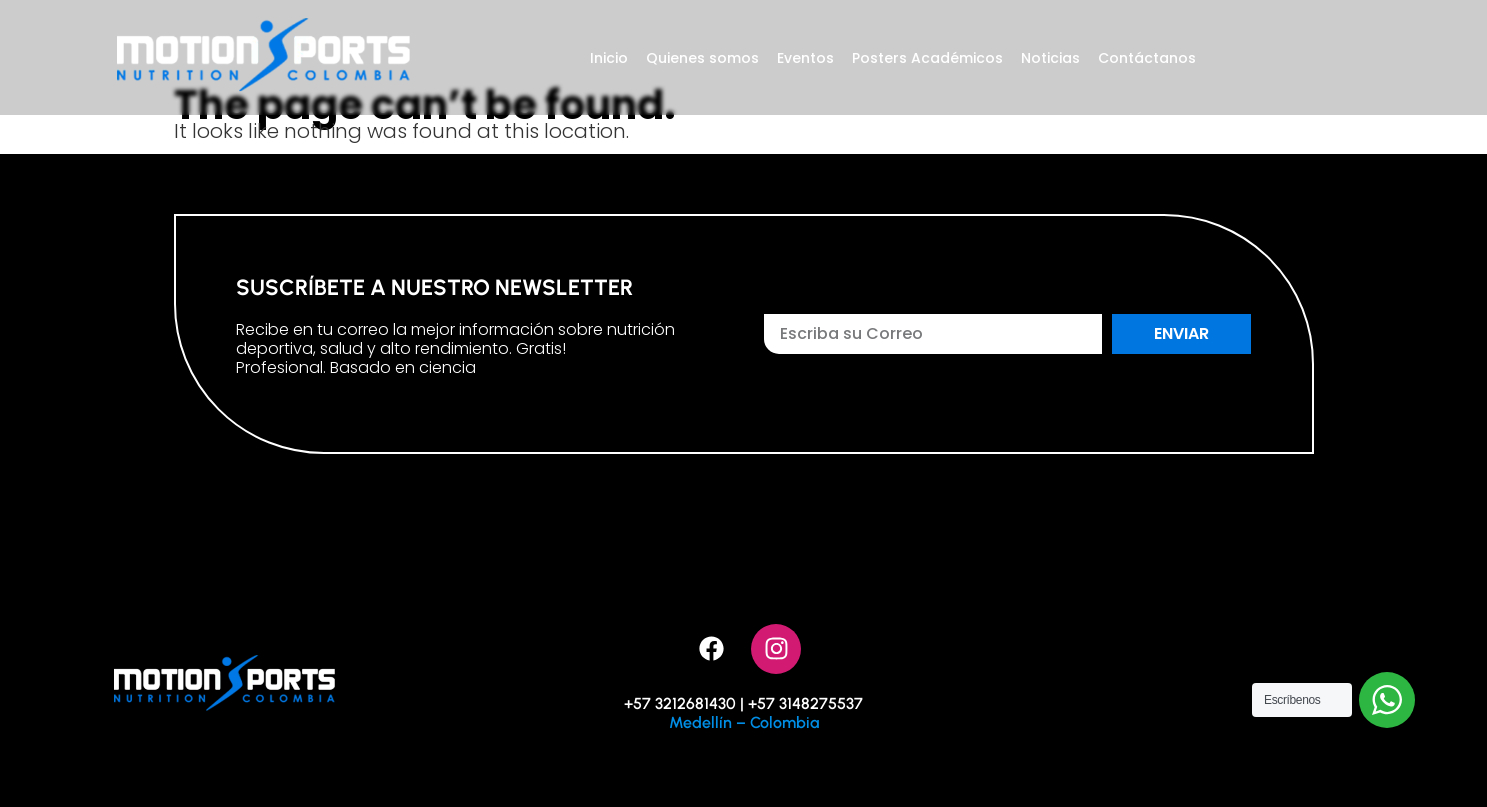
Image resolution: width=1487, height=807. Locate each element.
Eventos (805, 58)
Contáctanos (1147, 58)
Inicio (609, 58)
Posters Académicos (927, 58)
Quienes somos (702, 58)
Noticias (1050, 58)
